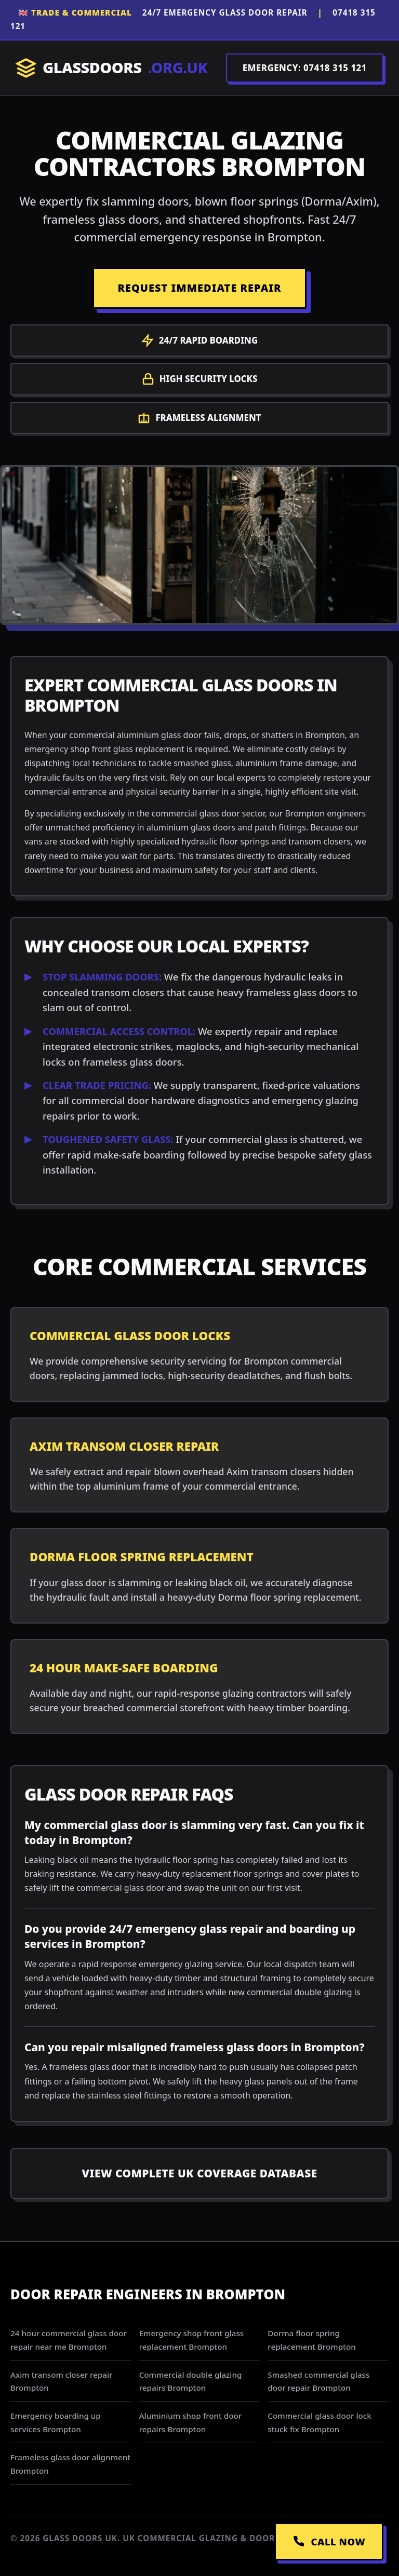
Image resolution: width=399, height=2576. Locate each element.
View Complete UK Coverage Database (199, 2173)
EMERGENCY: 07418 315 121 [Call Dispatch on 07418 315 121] (305, 68)
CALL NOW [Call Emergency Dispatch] (328, 2541)
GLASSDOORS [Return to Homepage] (112, 67)
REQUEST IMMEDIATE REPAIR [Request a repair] (199, 288)
